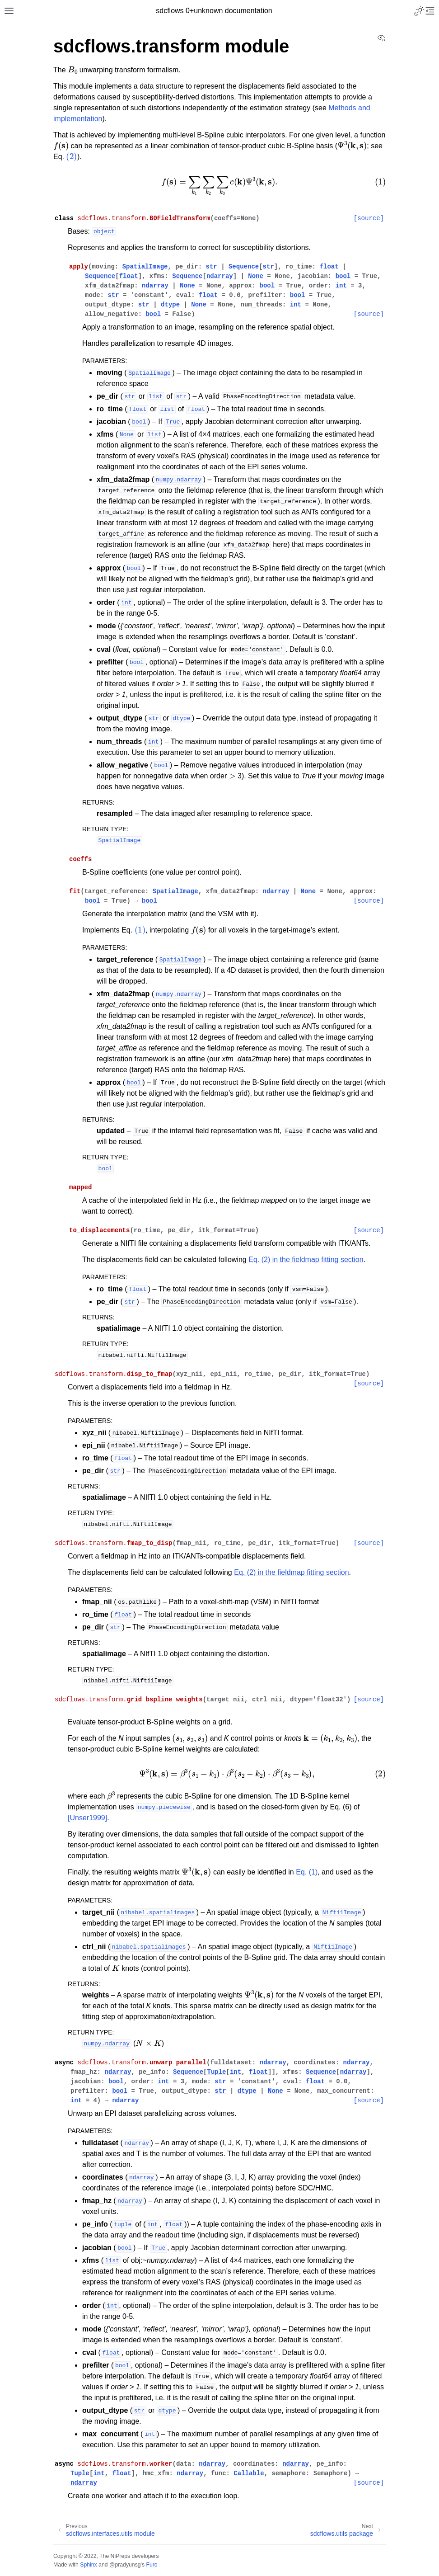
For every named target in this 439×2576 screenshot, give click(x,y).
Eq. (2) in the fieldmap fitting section (305, 1259)
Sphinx (88, 2565)
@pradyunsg (125, 2565)
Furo (151, 2565)
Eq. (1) (307, 1872)
